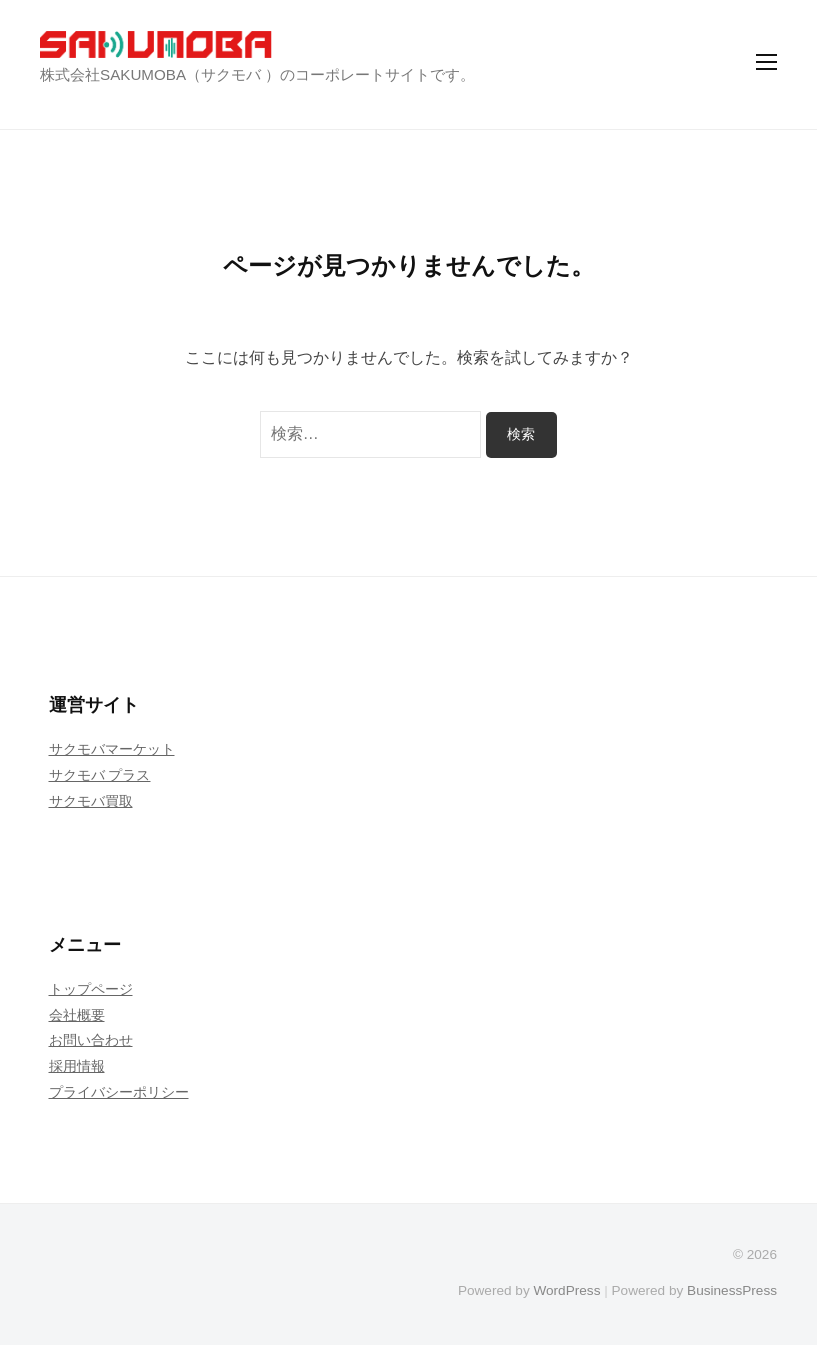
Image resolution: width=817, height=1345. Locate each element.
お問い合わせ (91, 1040)
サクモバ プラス (100, 775)
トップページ (91, 989)
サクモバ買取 (91, 801)
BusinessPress (732, 1290)
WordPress (566, 1290)
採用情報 (77, 1066)
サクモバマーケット (112, 749)
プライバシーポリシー (119, 1092)
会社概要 (77, 1015)
